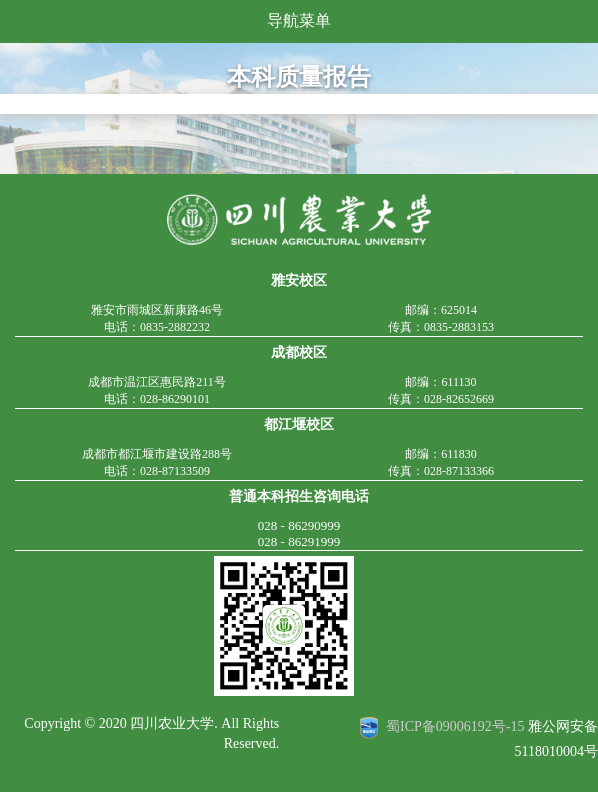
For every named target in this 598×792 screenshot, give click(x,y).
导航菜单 (299, 20)
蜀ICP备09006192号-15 (455, 727)
